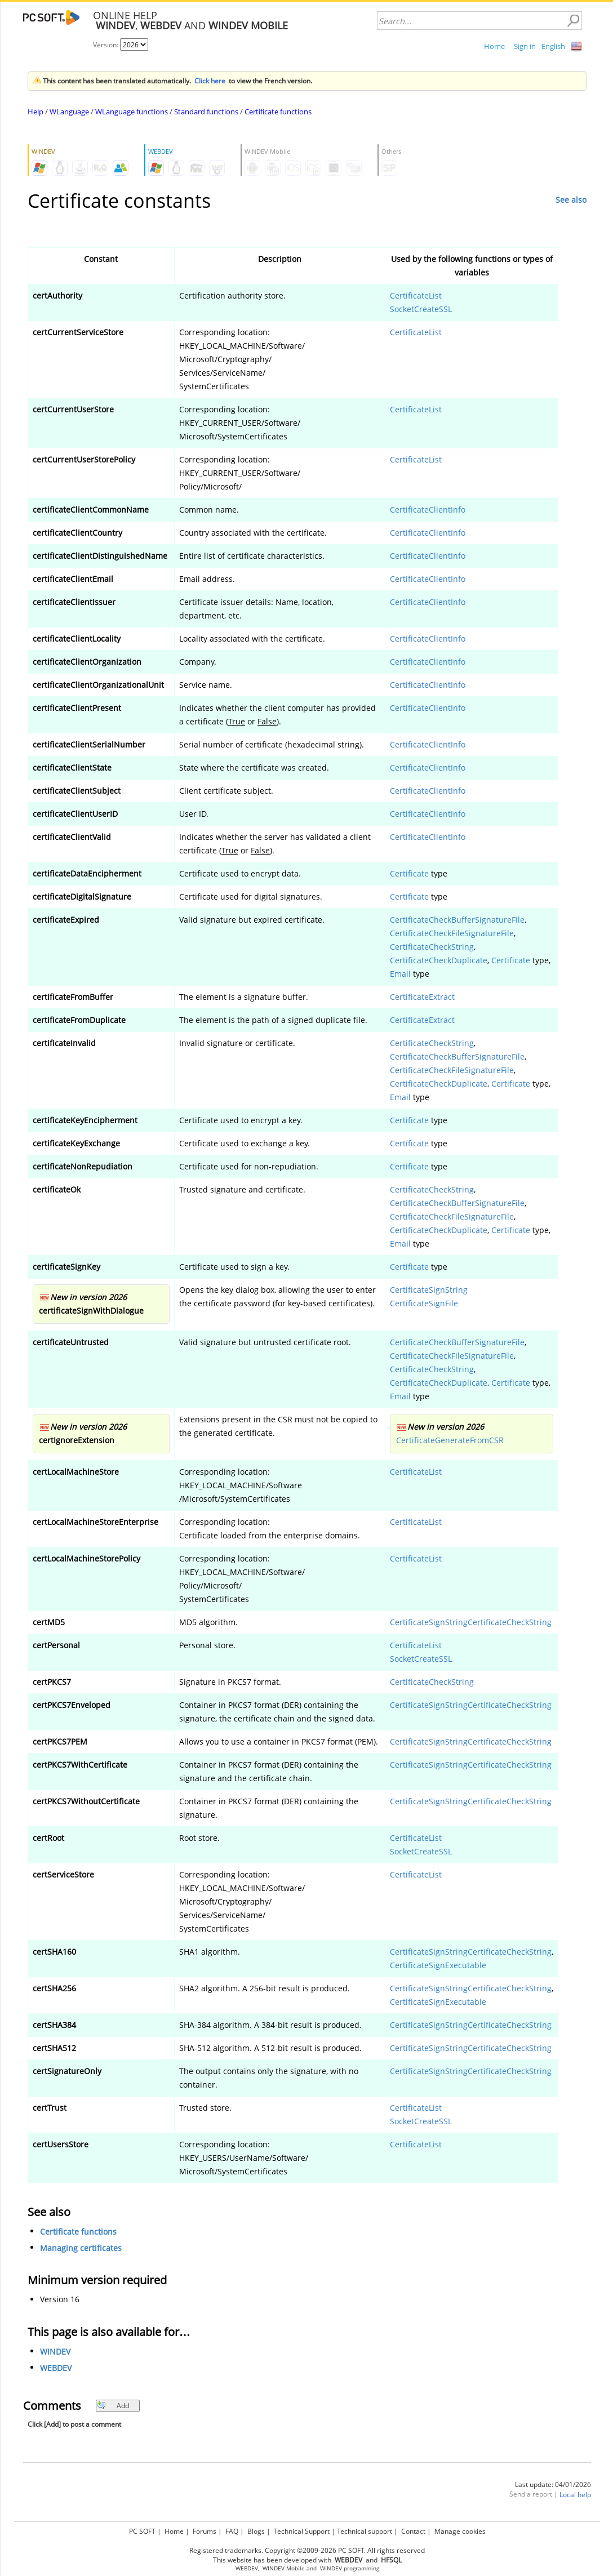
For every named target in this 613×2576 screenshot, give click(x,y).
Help (35, 111)
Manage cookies (460, 2531)
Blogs (256, 2531)
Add (113, 2405)
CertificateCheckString (432, 946)
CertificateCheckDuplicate (438, 960)
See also (571, 199)
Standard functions (206, 111)
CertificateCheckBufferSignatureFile (457, 919)
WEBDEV (56, 2368)
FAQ (231, 2531)
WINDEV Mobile (284, 2568)
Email (400, 973)
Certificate (409, 873)
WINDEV (55, 2351)
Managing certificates (81, 2248)
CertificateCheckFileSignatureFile (452, 933)
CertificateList (416, 295)
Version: (106, 45)
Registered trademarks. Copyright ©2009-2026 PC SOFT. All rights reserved (307, 2550)
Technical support (364, 2531)
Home (494, 46)
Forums (204, 2531)
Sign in (525, 46)
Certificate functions (278, 111)
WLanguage (69, 111)
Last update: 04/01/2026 (553, 2484)
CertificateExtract (422, 996)
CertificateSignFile (424, 1303)
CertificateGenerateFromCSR (450, 1440)
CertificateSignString (429, 1289)
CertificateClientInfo (427, 509)
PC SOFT (142, 2531)
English (553, 46)
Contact (413, 2531)
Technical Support (302, 2531)
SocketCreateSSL (421, 309)
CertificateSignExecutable (438, 1965)
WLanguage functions (131, 111)
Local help (575, 2494)
